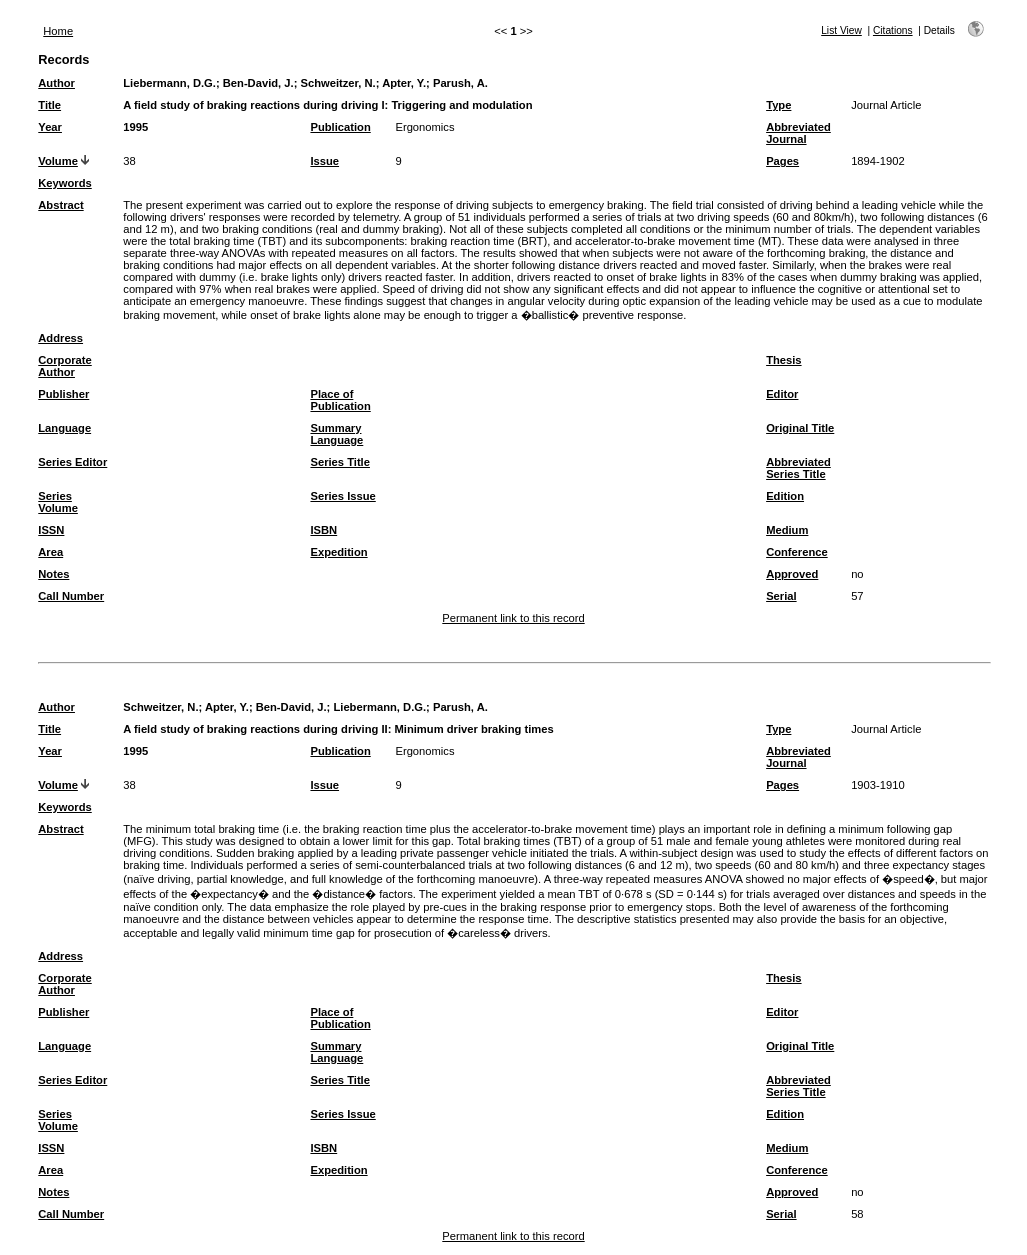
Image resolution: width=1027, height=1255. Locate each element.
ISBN (323, 530)
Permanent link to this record (513, 618)
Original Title (800, 428)
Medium (787, 530)
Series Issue (342, 496)
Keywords (64, 183)
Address (60, 338)
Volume (58, 161)
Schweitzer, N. (337, 83)
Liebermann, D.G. (169, 83)
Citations (893, 30)
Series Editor (72, 462)
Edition (785, 496)
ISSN (51, 530)
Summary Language (336, 434)
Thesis (783, 360)
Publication (340, 127)
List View (841, 30)
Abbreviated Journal (798, 133)
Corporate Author (64, 366)
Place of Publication (340, 400)
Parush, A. (460, 83)
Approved (792, 574)
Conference (797, 552)
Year (50, 127)
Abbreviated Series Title (798, 468)
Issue (324, 161)
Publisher (63, 394)
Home (58, 31)
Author (56, 83)
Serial (781, 596)
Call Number (71, 596)
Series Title (340, 462)
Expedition (338, 552)
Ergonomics (424, 127)
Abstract (60, 205)
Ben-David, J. (258, 83)
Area (50, 552)
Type (778, 105)
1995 (135, 127)
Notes (53, 574)
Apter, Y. (404, 83)
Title (49, 105)
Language (64, 428)
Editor (782, 394)
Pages (782, 161)
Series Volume (58, 502)
